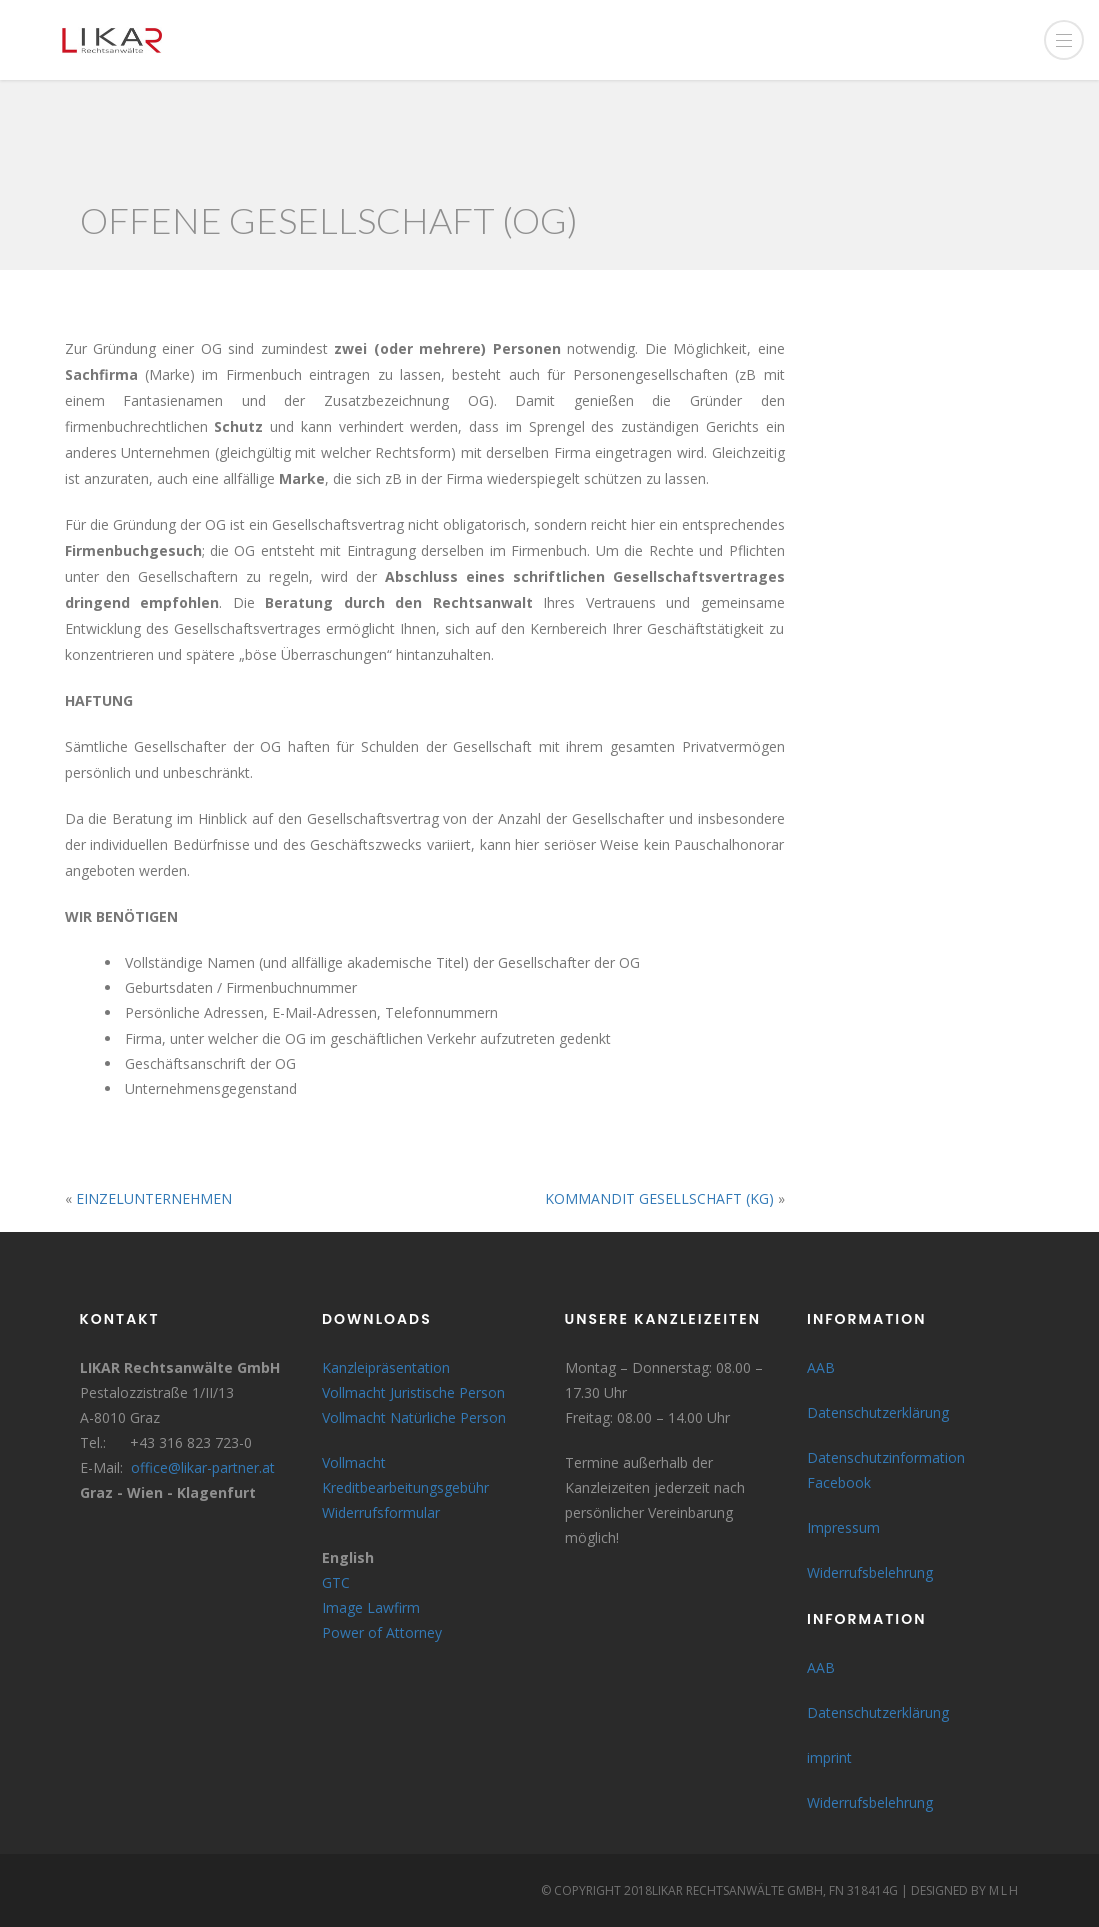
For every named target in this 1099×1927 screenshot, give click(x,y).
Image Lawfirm (371, 1607)
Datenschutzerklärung (878, 1412)
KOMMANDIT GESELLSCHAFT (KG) (659, 1198)
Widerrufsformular (381, 1512)
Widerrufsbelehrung (870, 1572)
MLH (1004, 1890)
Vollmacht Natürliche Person (414, 1417)
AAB (821, 1367)
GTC (336, 1582)
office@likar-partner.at (203, 1467)
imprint (829, 1757)
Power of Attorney (382, 1632)
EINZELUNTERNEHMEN (154, 1198)
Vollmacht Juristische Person (413, 1392)
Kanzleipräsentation (386, 1367)
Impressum (843, 1527)
